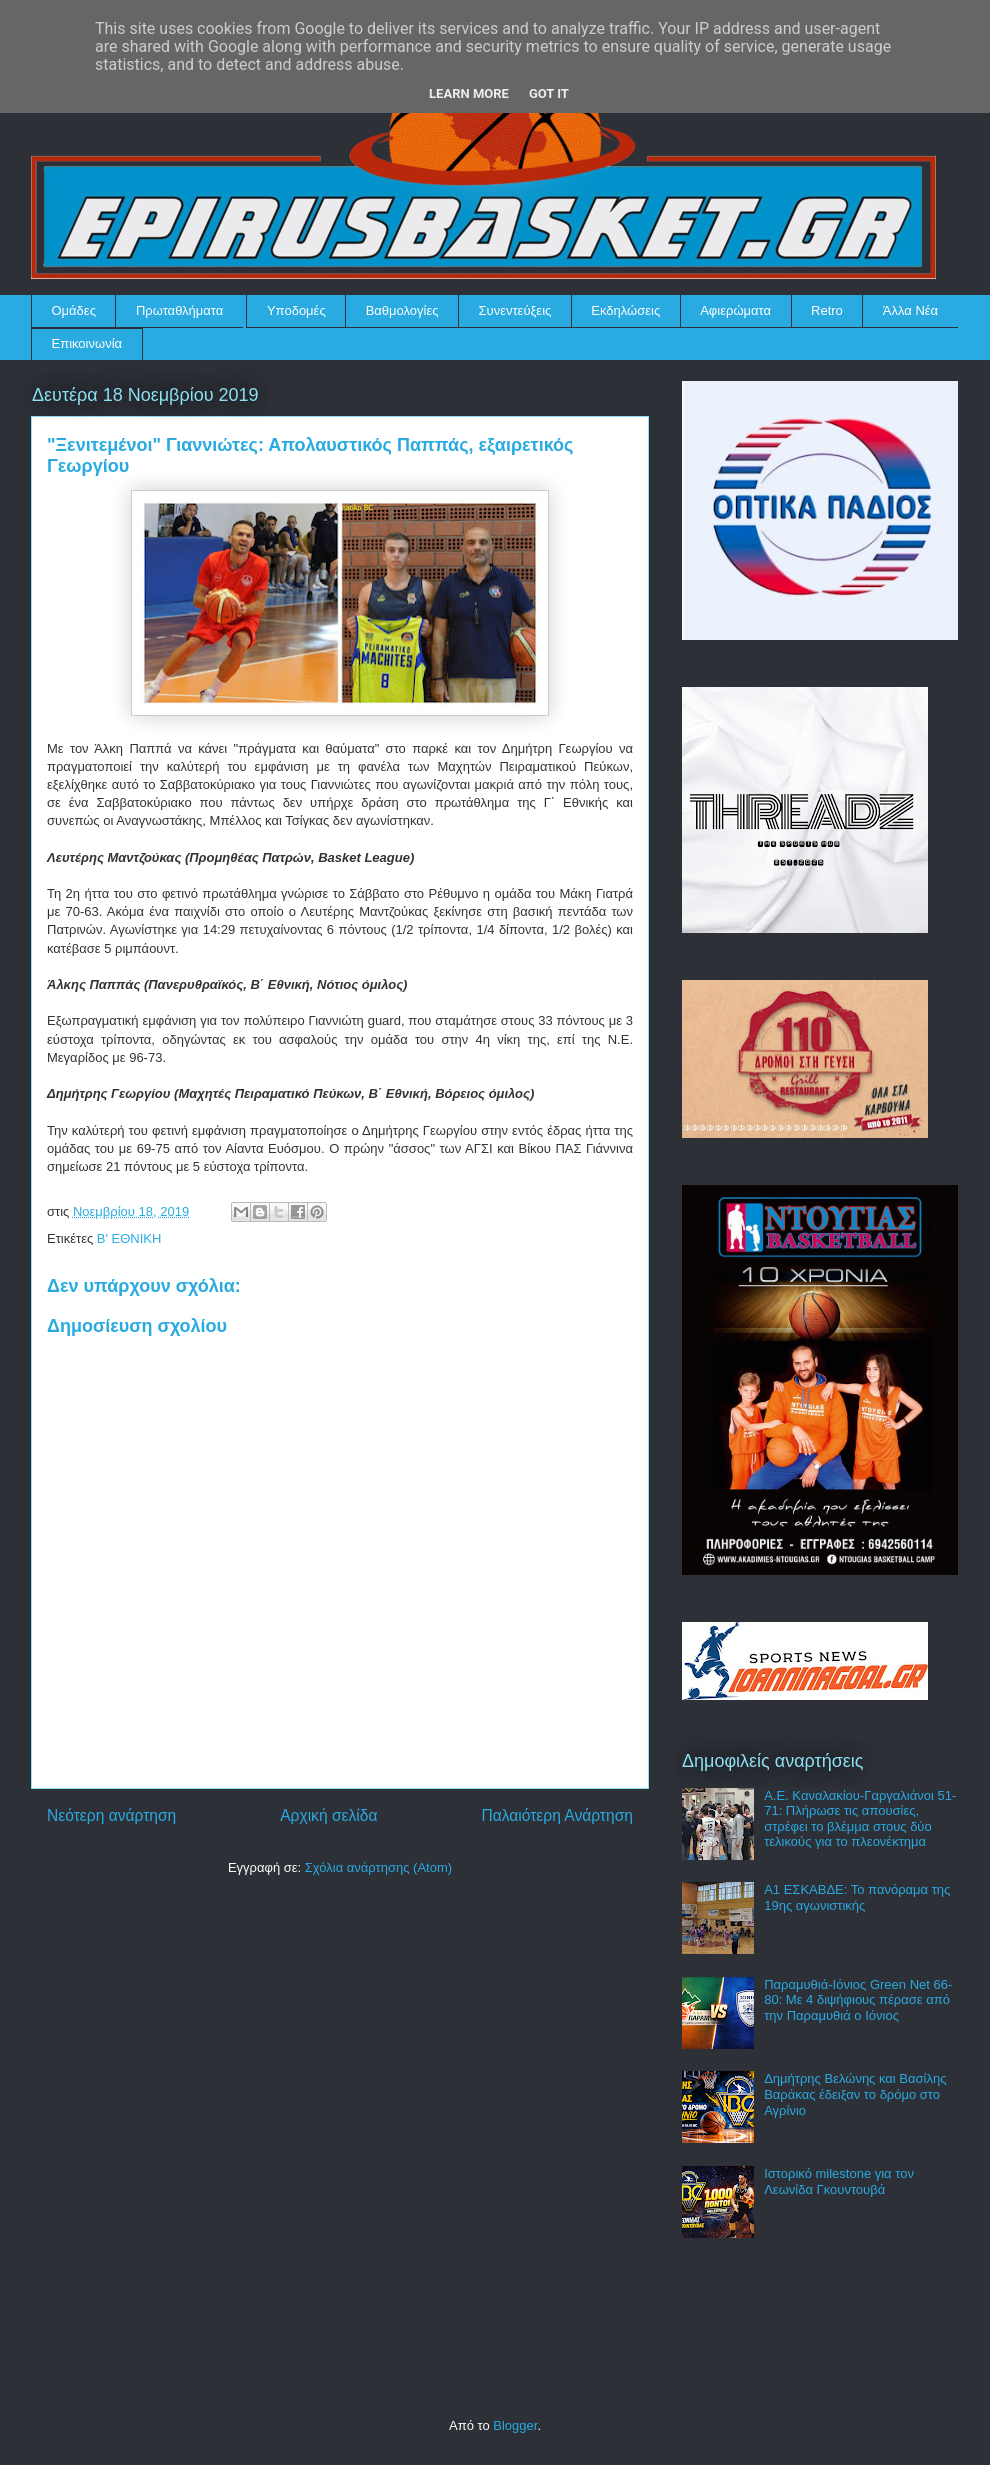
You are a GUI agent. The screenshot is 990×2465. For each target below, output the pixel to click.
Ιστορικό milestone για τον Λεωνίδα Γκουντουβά (839, 2181)
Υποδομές (296, 310)
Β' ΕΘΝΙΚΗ (129, 1238)
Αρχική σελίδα (328, 1815)
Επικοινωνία (87, 343)
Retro (827, 310)
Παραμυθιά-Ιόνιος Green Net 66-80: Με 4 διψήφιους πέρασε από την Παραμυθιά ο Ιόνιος (858, 2000)
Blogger (515, 2425)
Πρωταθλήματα (179, 310)
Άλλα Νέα (910, 310)
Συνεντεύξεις (515, 310)
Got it (549, 93)
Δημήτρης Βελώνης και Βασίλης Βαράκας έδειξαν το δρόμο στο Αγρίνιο (855, 2094)
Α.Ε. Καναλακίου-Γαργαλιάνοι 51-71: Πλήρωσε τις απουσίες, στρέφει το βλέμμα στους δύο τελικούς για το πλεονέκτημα (860, 1819)
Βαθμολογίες (402, 310)
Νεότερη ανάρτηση (111, 1815)
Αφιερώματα (735, 310)
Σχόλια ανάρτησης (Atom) (378, 1867)
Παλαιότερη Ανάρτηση (557, 1815)
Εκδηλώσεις (625, 310)
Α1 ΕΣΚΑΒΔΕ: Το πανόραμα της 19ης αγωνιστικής (857, 1897)
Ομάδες (74, 310)
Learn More (469, 93)
